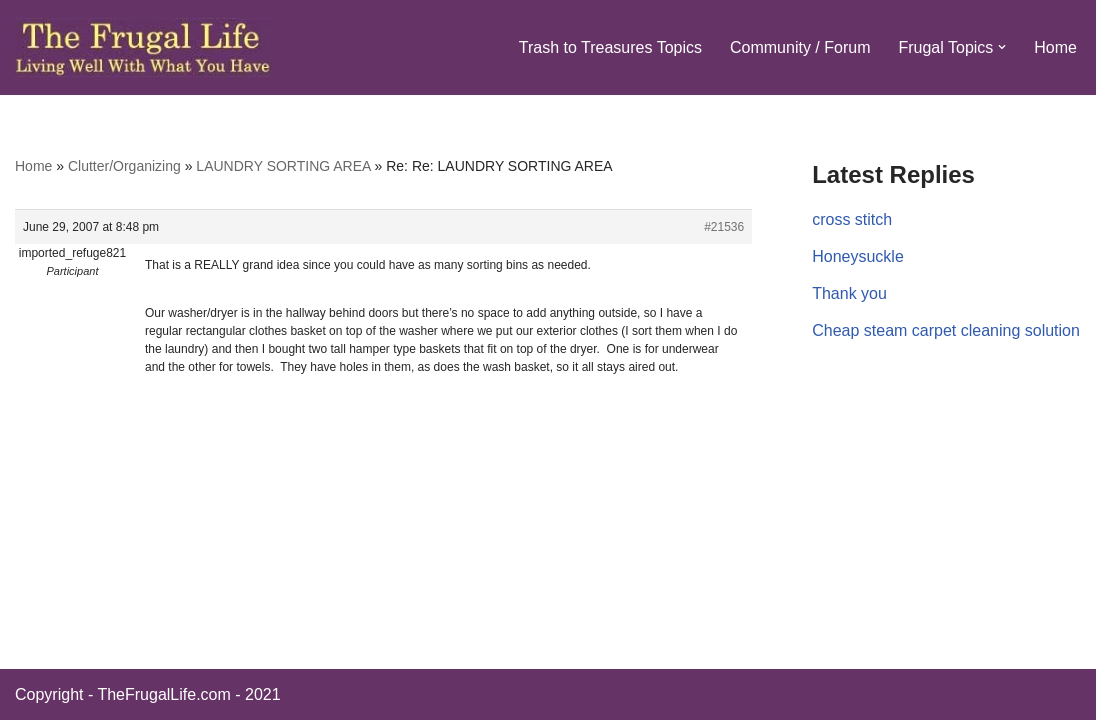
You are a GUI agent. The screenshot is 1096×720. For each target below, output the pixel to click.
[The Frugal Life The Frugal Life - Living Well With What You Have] (143, 47)
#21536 (724, 227)
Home (1055, 47)
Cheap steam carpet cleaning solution (946, 330)
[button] (1002, 47)
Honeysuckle (858, 256)
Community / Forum (800, 47)
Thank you (849, 293)
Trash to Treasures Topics (610, 47)
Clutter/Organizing (124, 166)
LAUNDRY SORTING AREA (283, 166)
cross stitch (852, 219)
